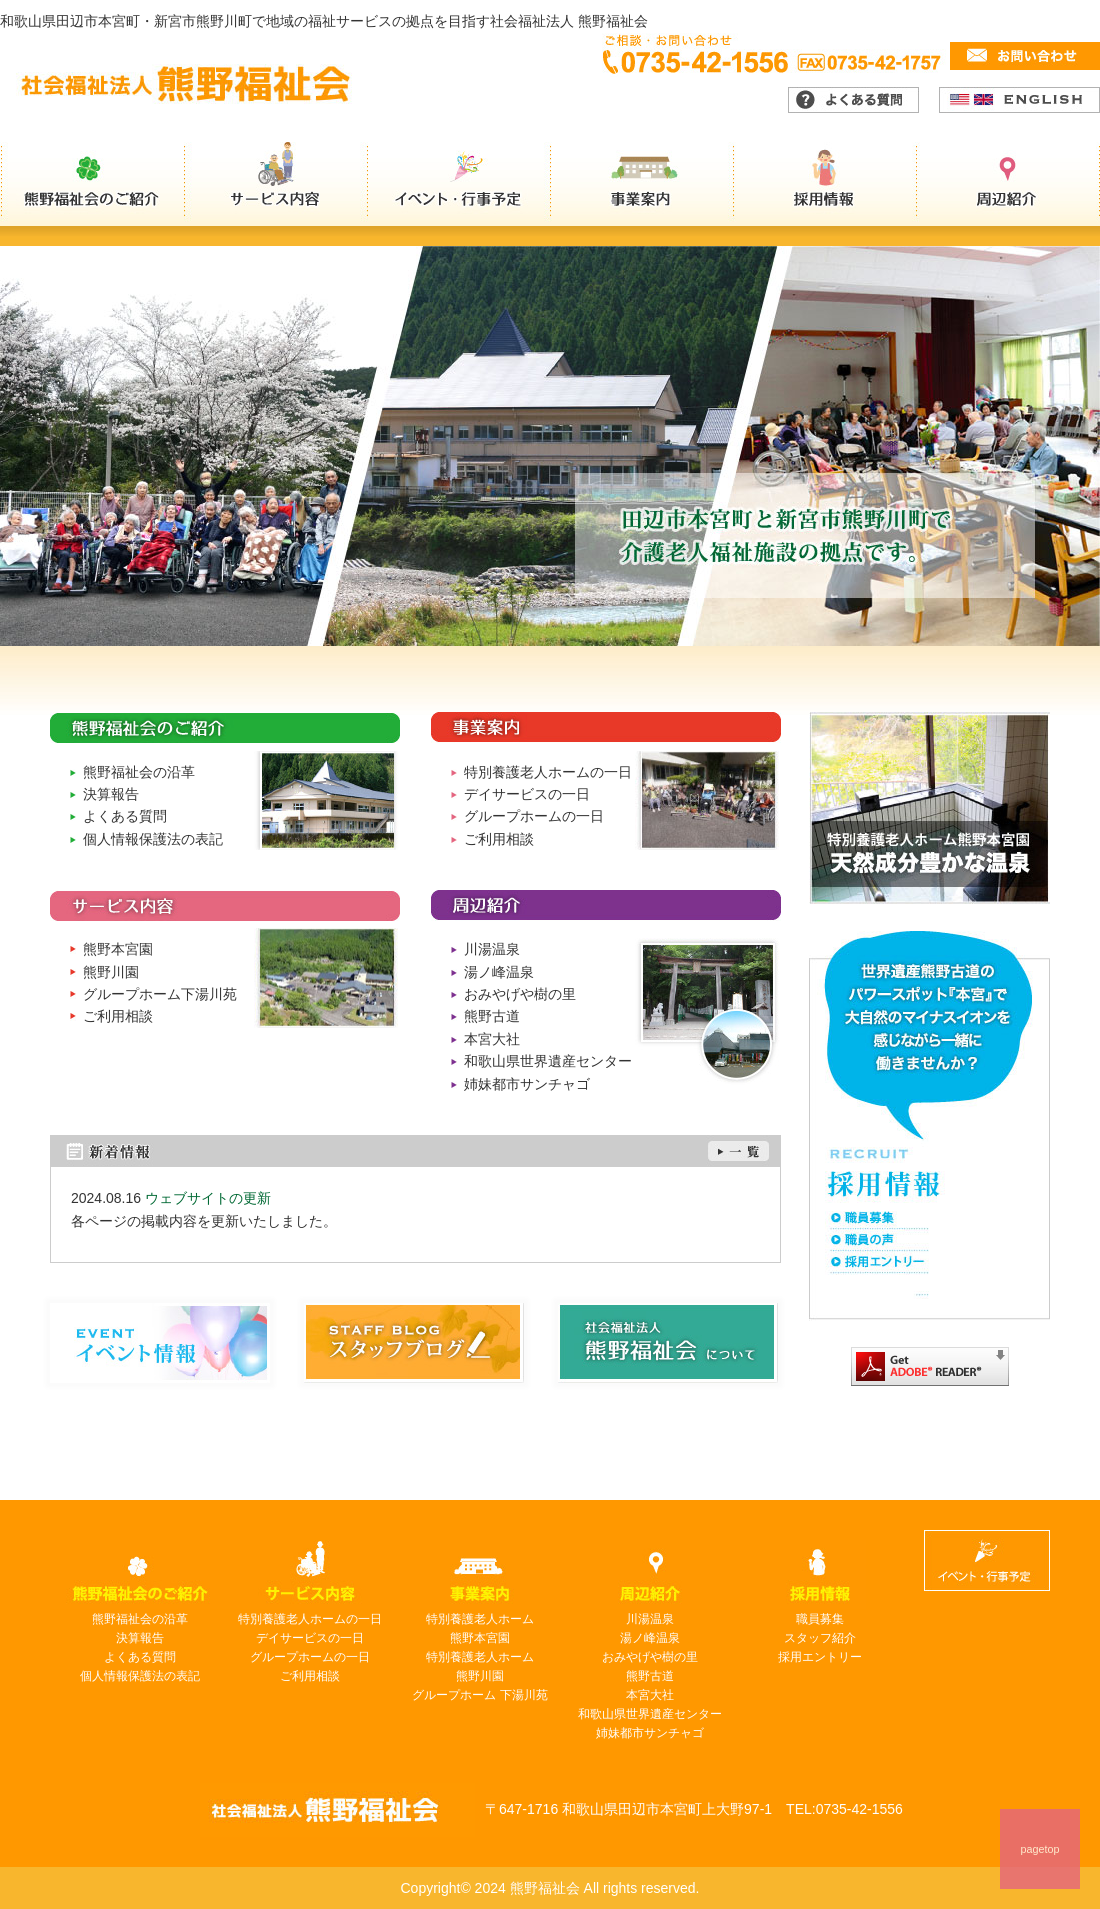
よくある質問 (125, 816)
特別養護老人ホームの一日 (548, 772)
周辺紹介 (1010, 184)
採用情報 (828, 184)
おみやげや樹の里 (520, 994)
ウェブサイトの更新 (208, 1198)
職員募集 (820, 1619)
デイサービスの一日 (527, 794)
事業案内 (644, 184)
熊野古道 (492, 1016)
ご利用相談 (499, 839)
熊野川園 (111, 972)
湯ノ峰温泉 (499, 972)
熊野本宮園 (118, 949)
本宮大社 (492, 1039)
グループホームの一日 (534, 816)
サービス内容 (276, 184)
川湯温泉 (492, 949)
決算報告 (111, 794)
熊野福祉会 (337, 1810)
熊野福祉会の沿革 (139, 772)
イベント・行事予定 (460, 184)
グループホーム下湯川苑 (160, 994)
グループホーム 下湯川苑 (479, 1695)
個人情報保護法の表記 (153, 839)
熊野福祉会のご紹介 (92, 184)
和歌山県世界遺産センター (548, 1061)
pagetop (1039, 1849)
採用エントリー (820, 1657)
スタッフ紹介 (820, 1638)
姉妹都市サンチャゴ (527, 1084)
